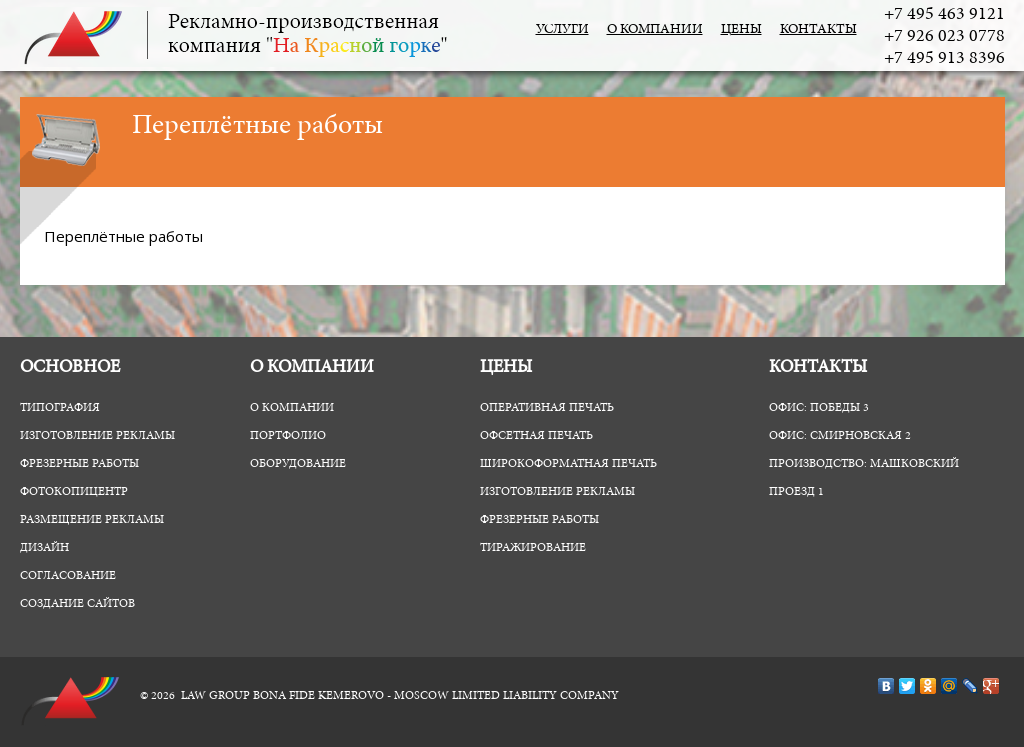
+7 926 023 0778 (944, 37)
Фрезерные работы (79, 464)
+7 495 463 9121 (944, 15)
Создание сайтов (77, 604)
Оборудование (298, 464)
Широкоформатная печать (568, 464)
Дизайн (44, 548)
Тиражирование (533, 548)
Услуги (562, 30)
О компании (655, 30)
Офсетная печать (536, 436)
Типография (60, 408)
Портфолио (288, 436)
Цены (741, 30)
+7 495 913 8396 (944, 59)
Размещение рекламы (92, 520)
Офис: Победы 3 (819, 408)
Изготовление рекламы (97, 436)
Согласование (68, 576)
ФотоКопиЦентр (74, 492)
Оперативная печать (547, 408)
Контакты (818, 30)
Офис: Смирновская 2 (840, 436)
